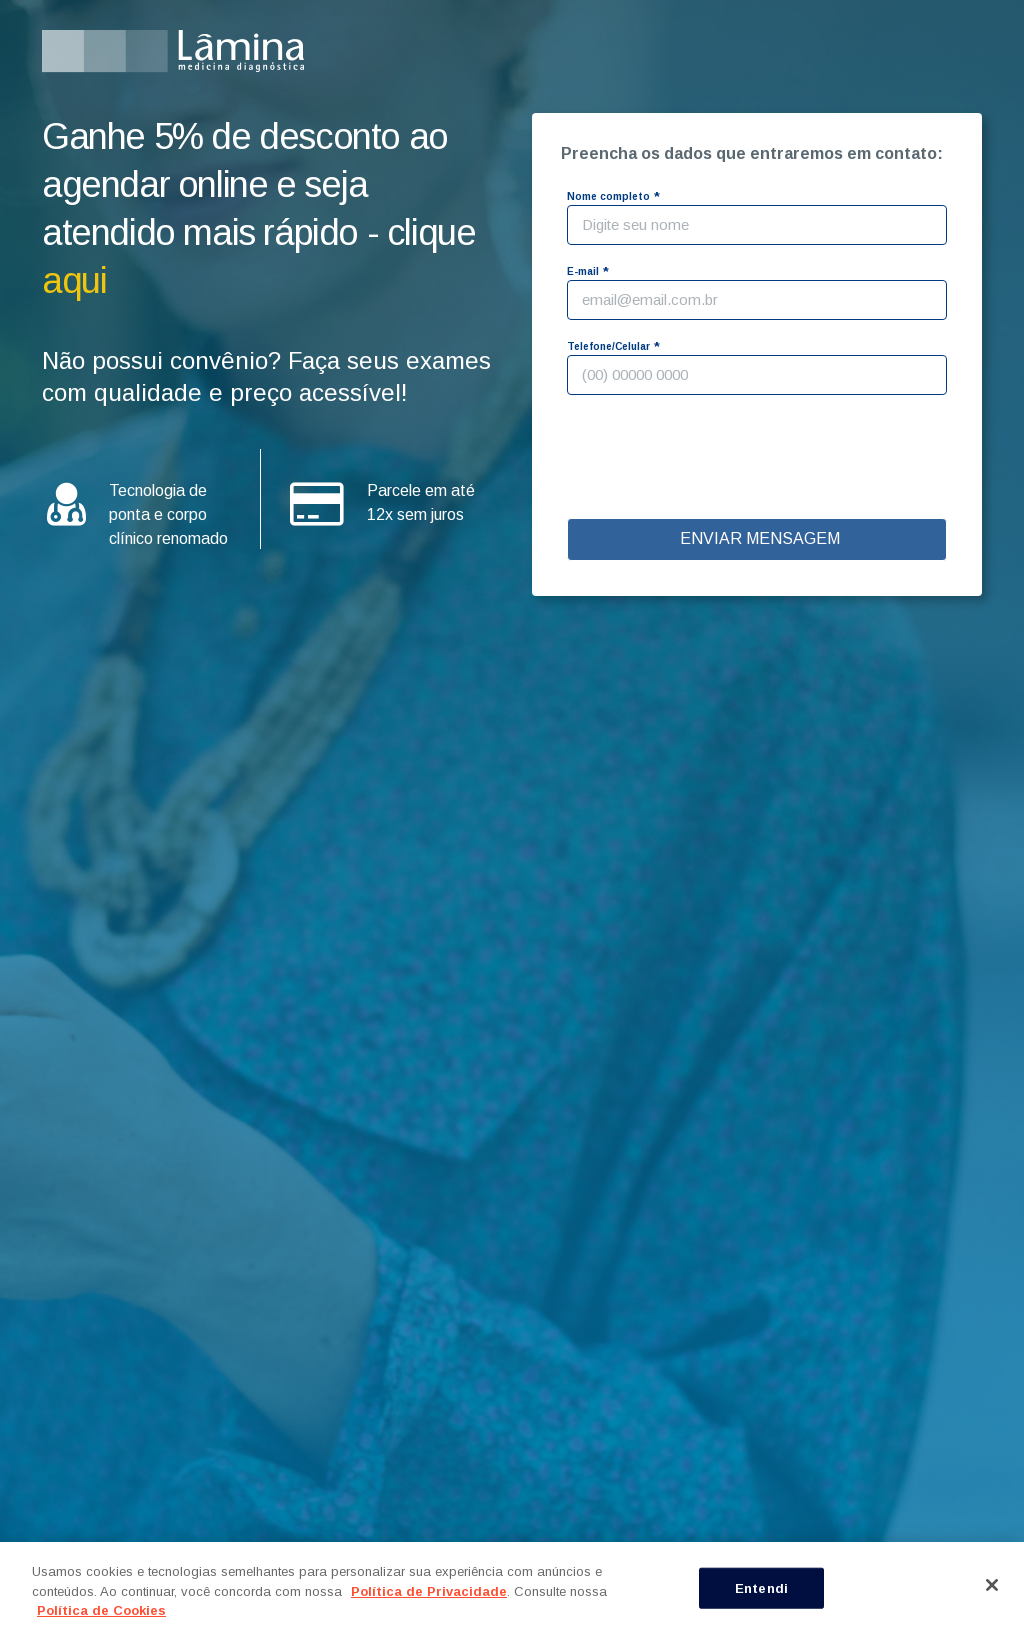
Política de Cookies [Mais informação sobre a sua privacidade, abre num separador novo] (101, 1610)
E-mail (583, 271)
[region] (512, 1586)
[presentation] (760, 459)
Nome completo (608, 196)
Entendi (761, 1587)
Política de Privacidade (429, 1591)
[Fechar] (992, 1585)
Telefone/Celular (608, 346)
